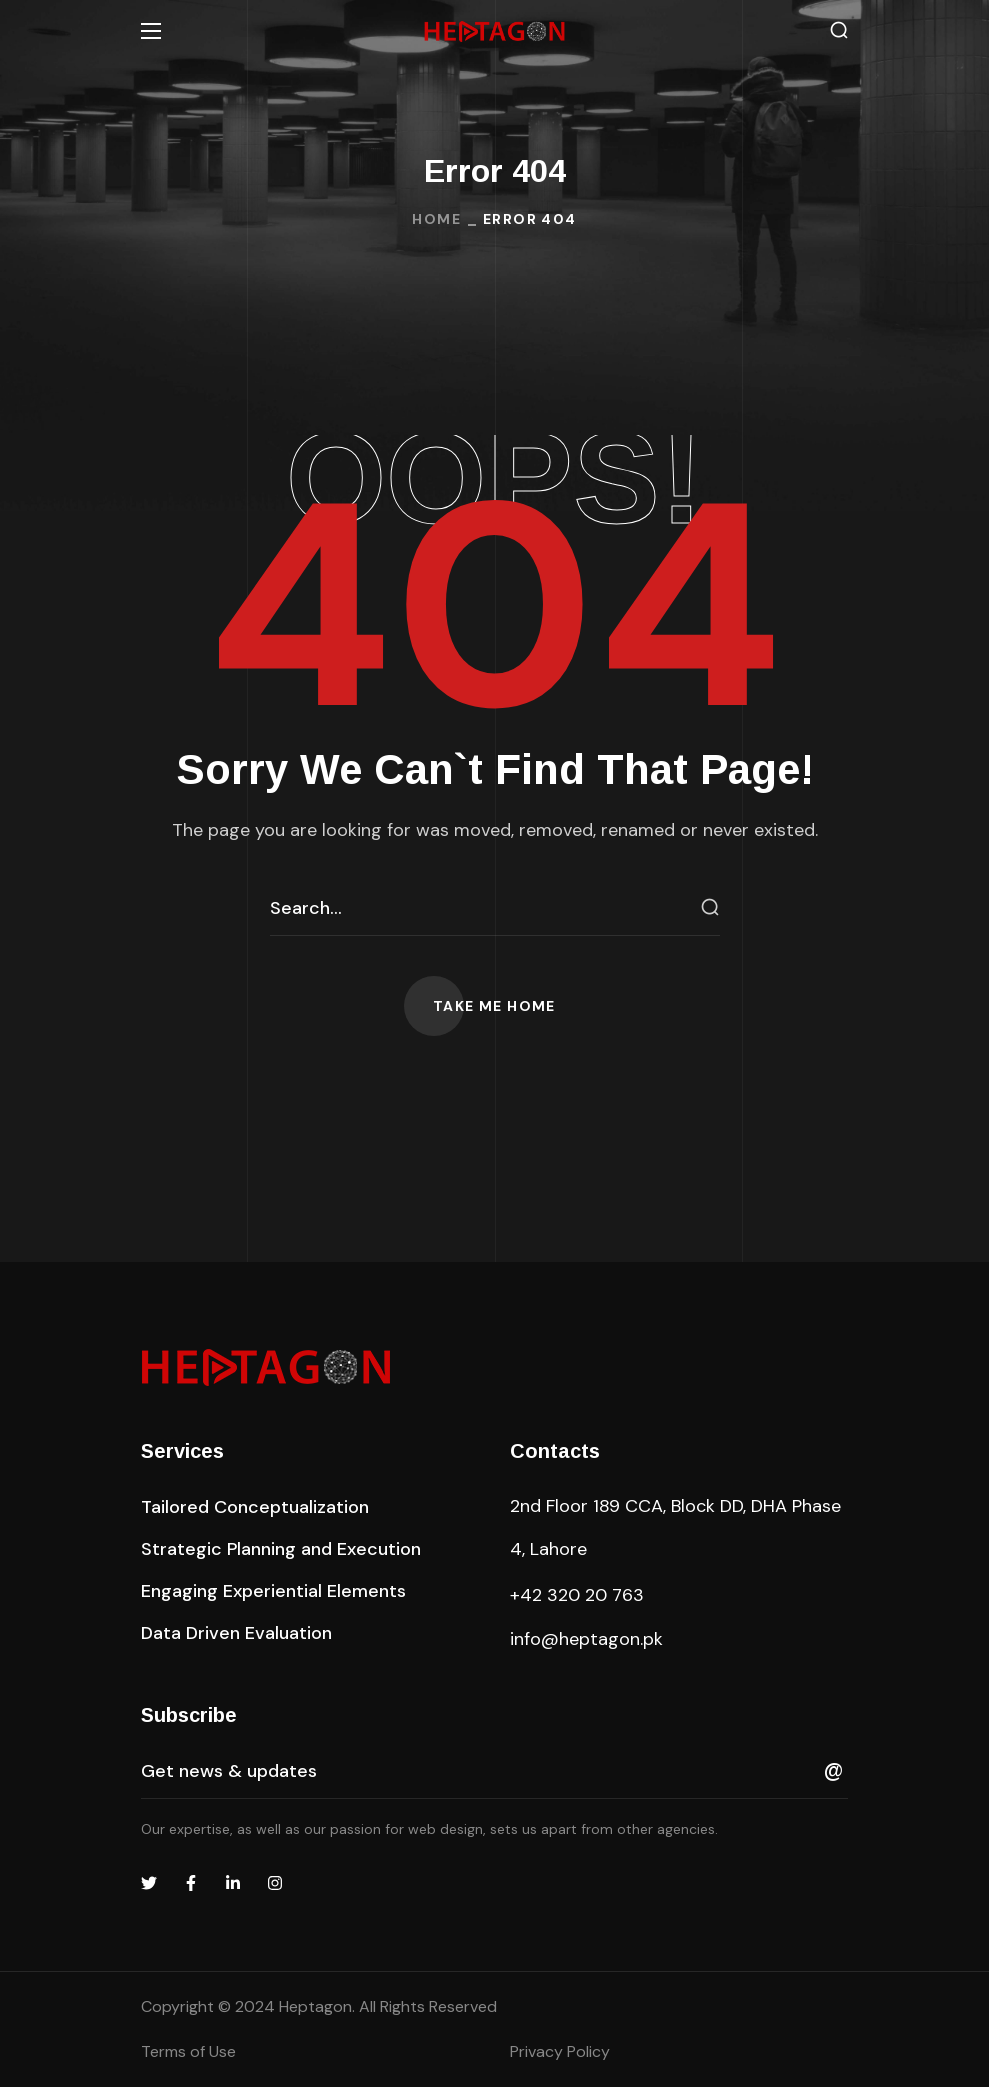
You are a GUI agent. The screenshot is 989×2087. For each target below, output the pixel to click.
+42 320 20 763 (577, 1595)
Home (436, 219)
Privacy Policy (560, 2051)
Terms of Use (188, 2051)
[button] (839, 30)
